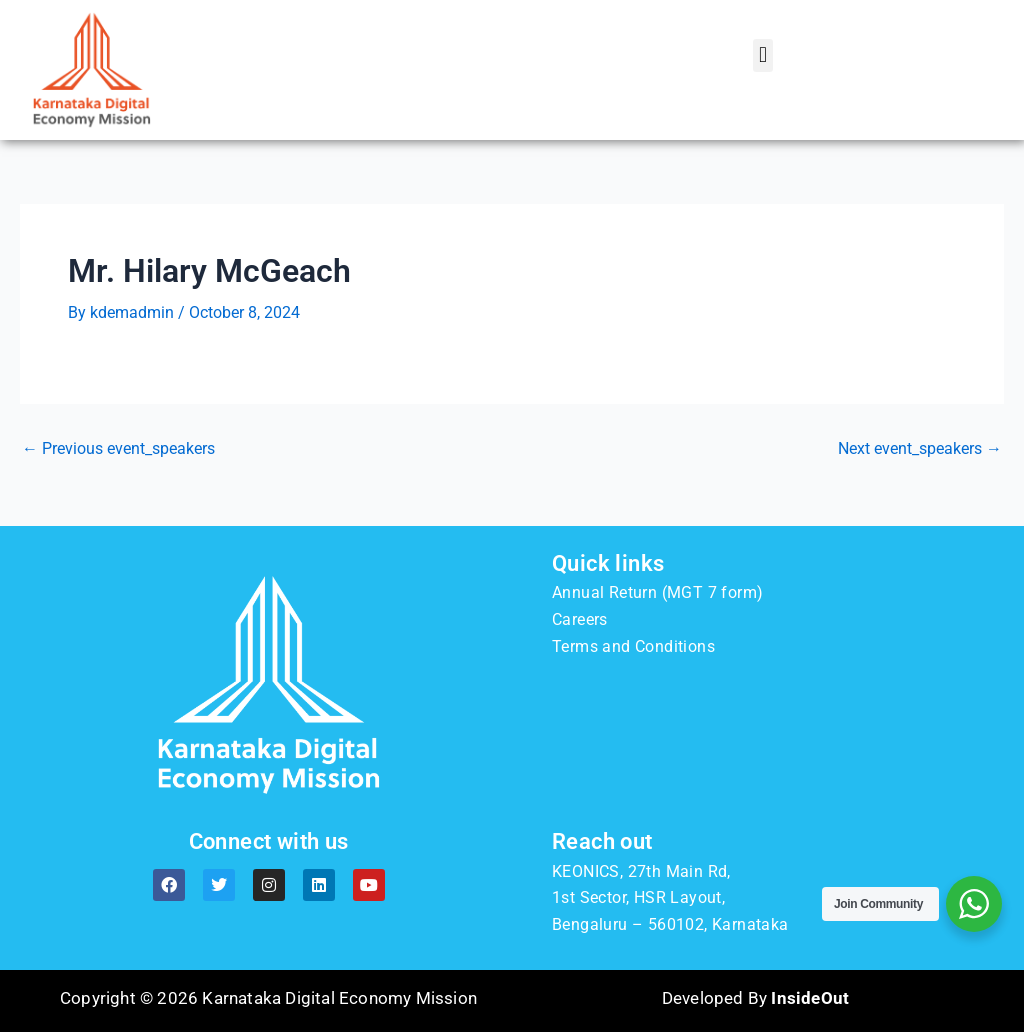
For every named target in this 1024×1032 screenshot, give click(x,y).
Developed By (755, 998)
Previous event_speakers (118, 449)
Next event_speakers (920, 449)
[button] (762, 55)
